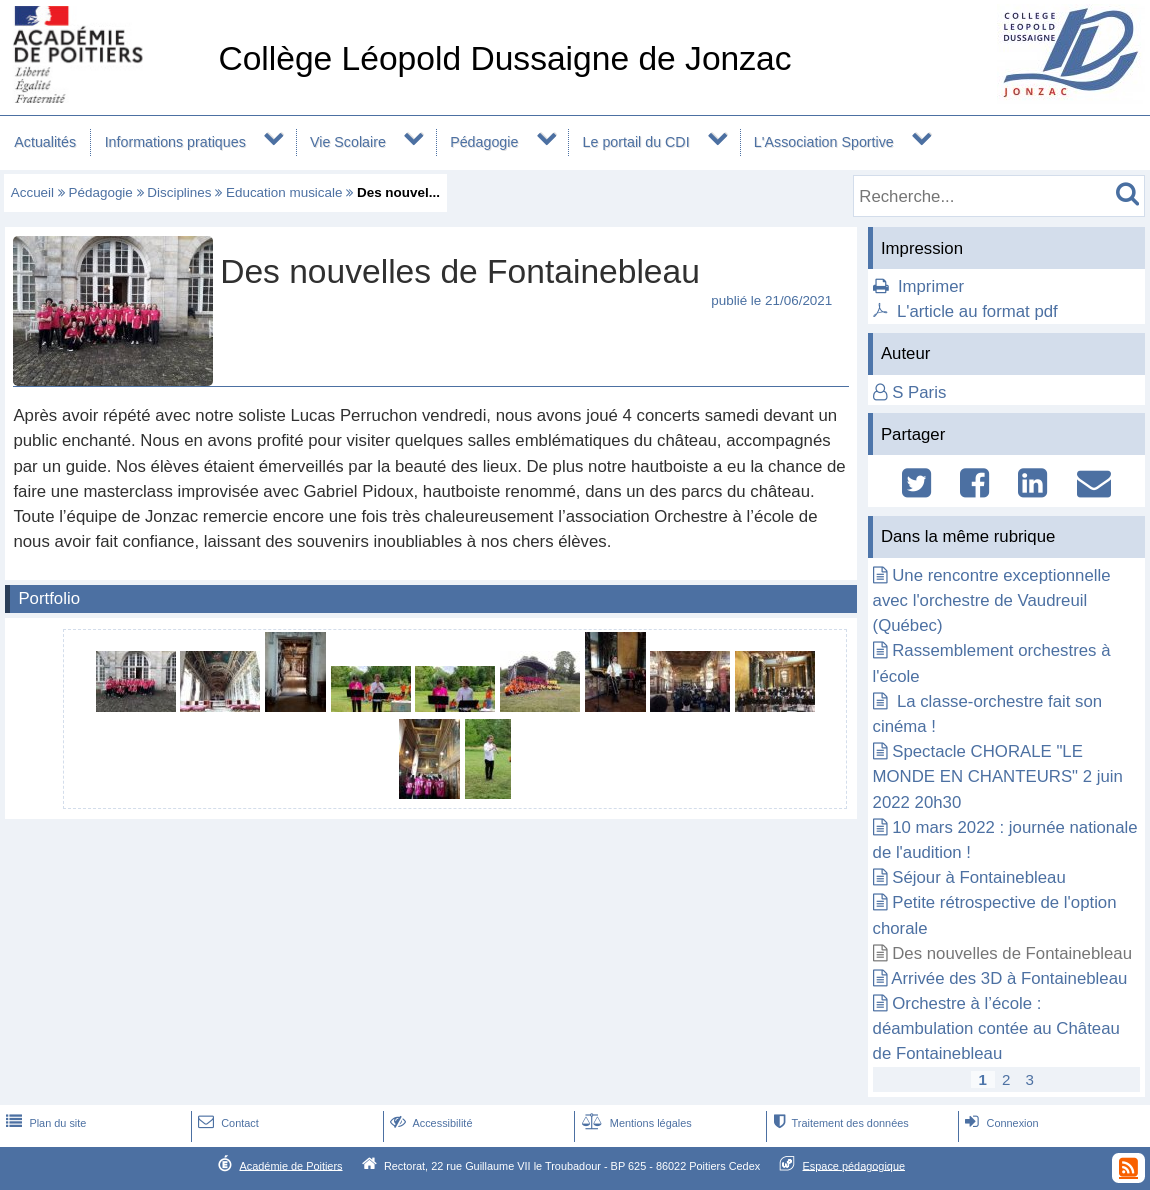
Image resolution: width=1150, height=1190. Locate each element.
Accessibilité (429, 1123)
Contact (226, 1123)
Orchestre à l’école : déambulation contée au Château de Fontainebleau (996, 1028)
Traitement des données (838, 1123)
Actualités (45, 142)
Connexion (999, 1123)
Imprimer (931, 286)
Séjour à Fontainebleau (979, 877)
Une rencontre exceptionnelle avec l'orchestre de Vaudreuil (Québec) (992, 600)
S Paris (919, 392)
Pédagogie (484, 142)
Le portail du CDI (636, 142)
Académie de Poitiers (290, 1165)
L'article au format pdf (977, 311)
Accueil (32, 192)
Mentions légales (635, 1123)
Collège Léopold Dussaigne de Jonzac (504, 58)
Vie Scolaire (348, 142)
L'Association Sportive (824, 142)
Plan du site (44, 1123)
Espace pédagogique (854, 1165)
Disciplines (179, 192)
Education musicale (284, 192)
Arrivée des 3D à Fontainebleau (1009, 978)
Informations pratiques (175, 142)
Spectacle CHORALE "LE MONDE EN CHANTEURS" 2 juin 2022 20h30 (998, 776)
